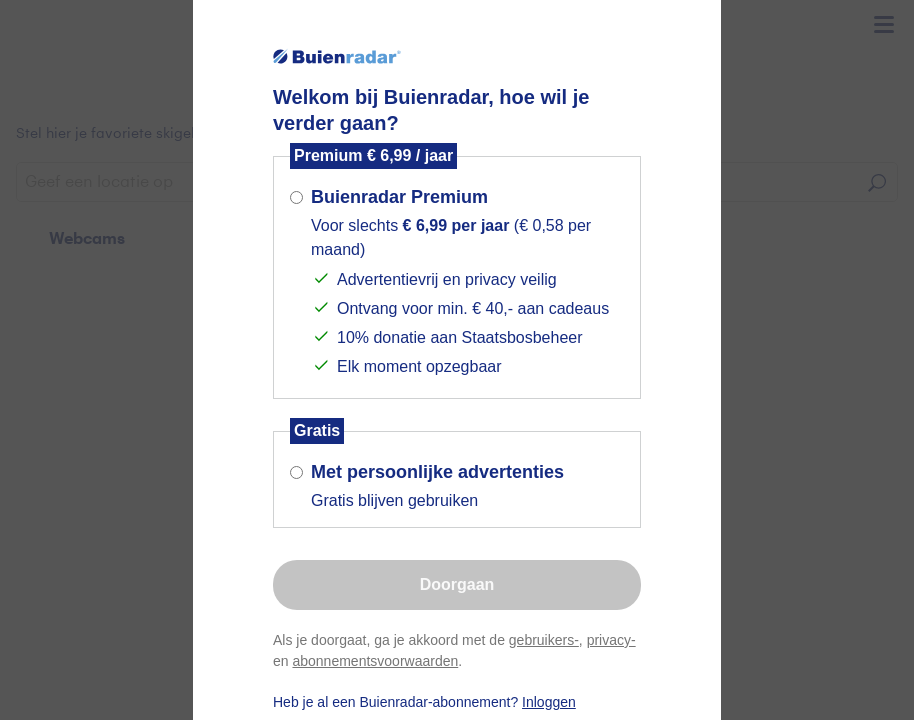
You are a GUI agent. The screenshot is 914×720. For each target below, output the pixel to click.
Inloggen (549, 702)
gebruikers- (544, 640)
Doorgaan (457, 584)
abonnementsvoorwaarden (375, 661)
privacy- (611, 640)
